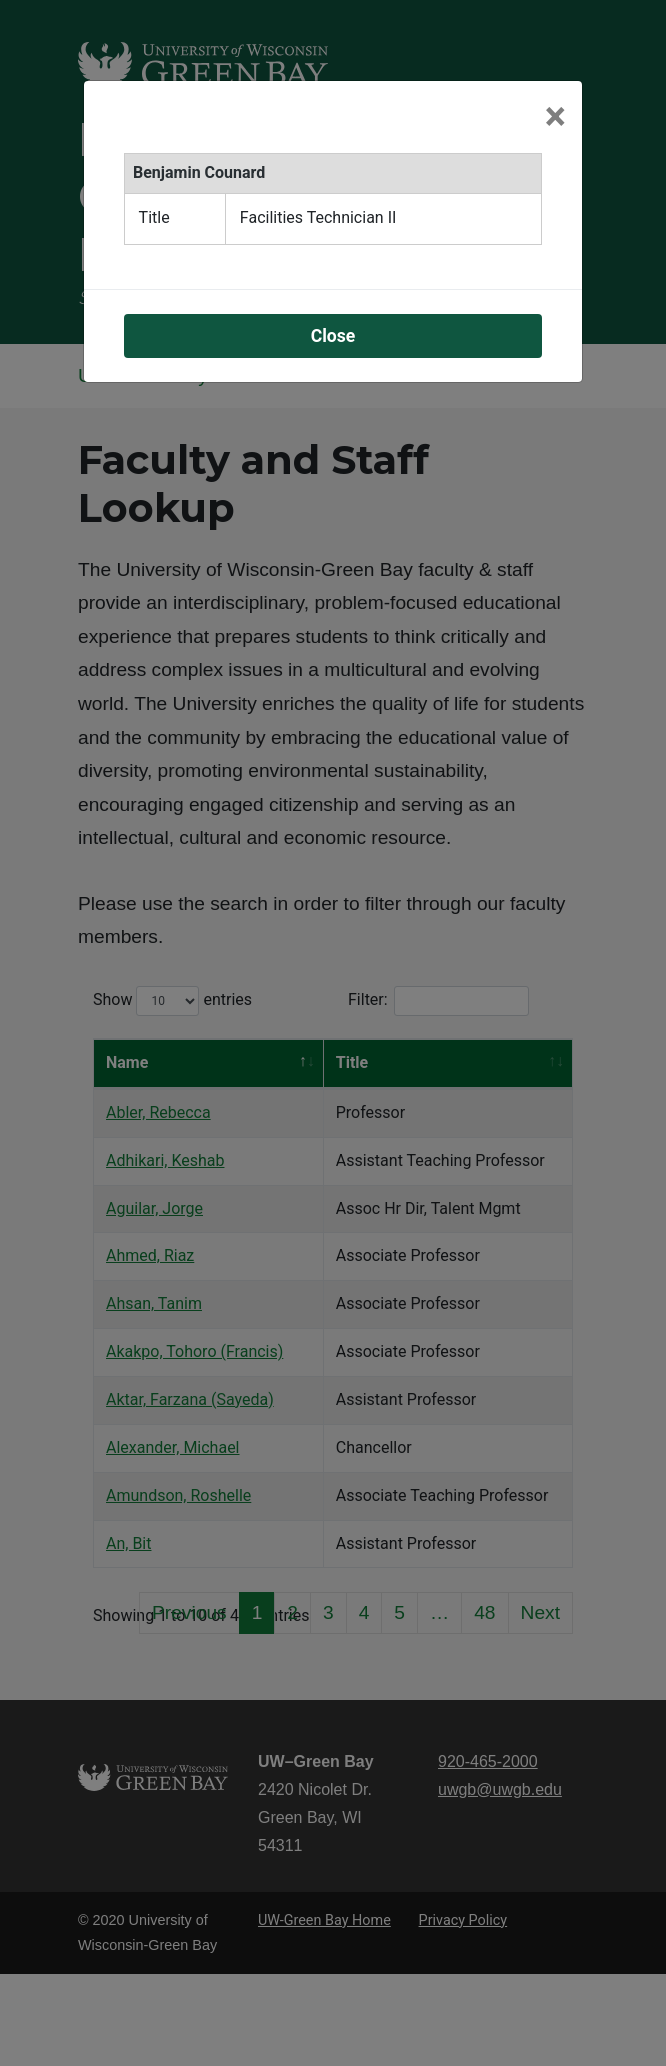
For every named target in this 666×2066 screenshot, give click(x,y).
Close (333, 336)
